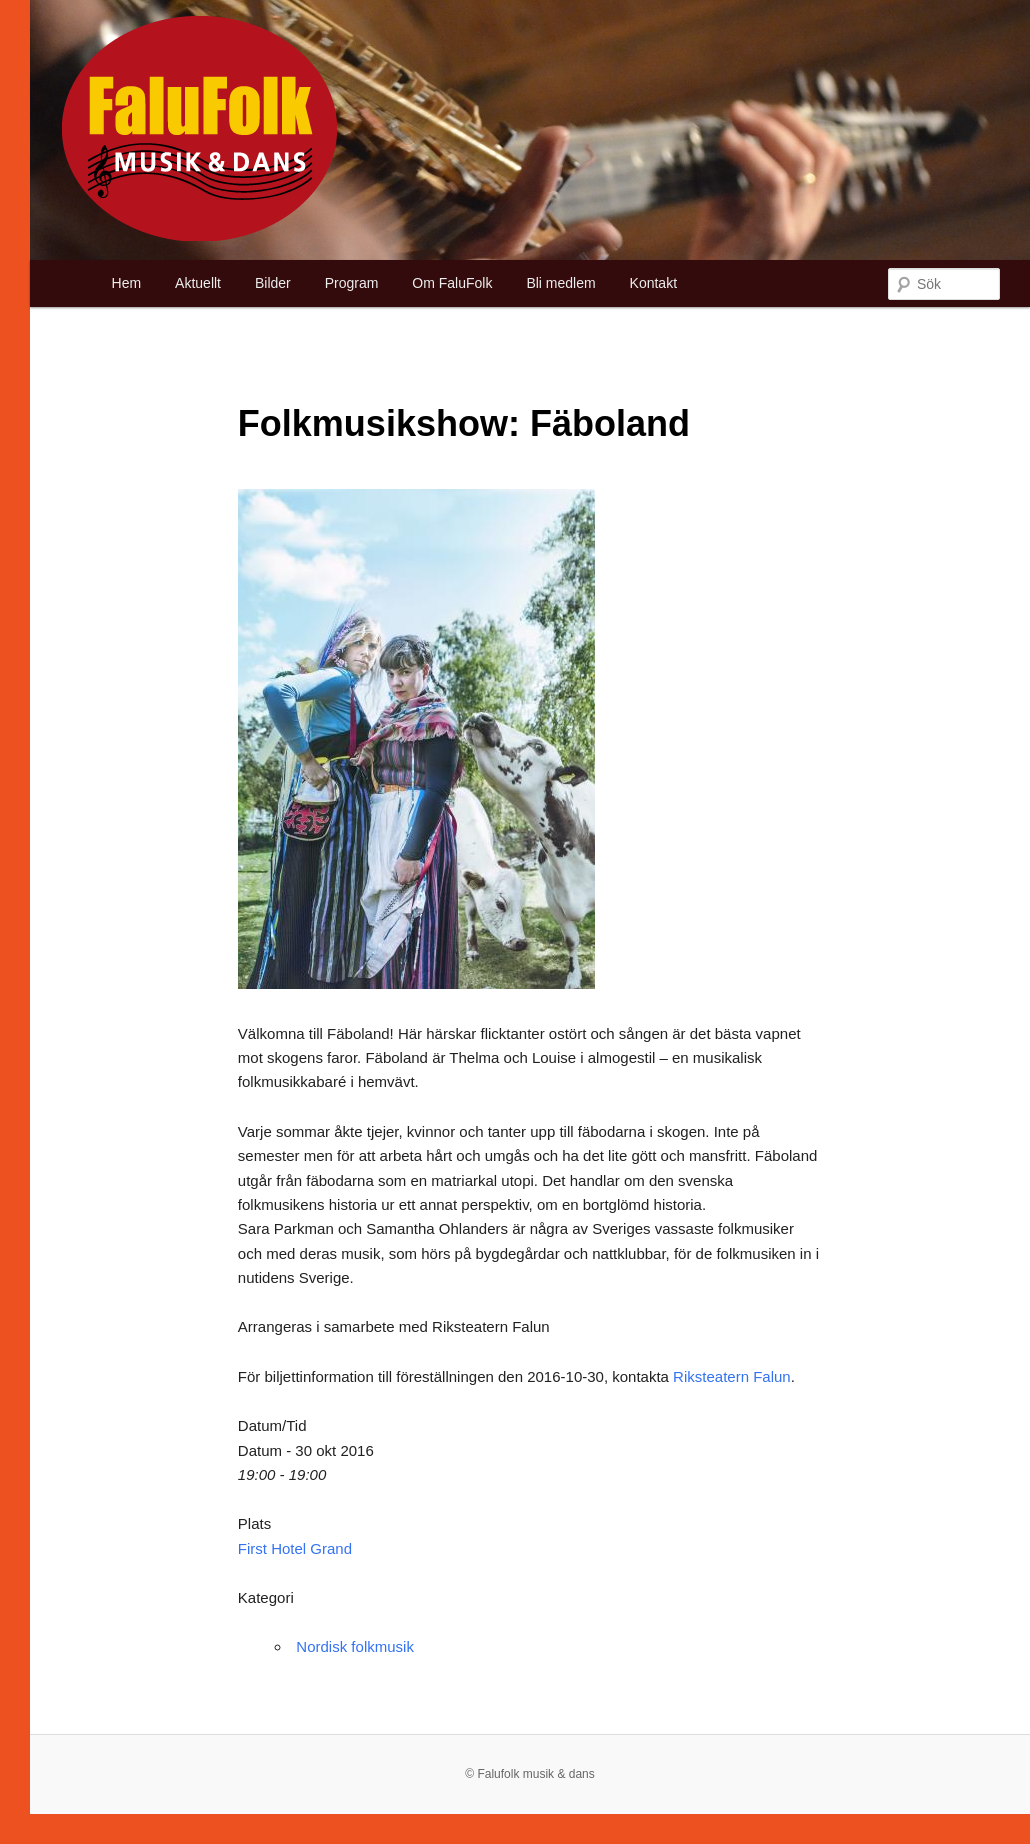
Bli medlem (560, 283)
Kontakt (653, 283)
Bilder (273, 283)
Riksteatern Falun (732, 1376)
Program (352, 283)
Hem (127, 283)
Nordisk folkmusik (355, 1646)
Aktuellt (198, 283)
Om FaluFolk (452, 283)
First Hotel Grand (295, 1548)
